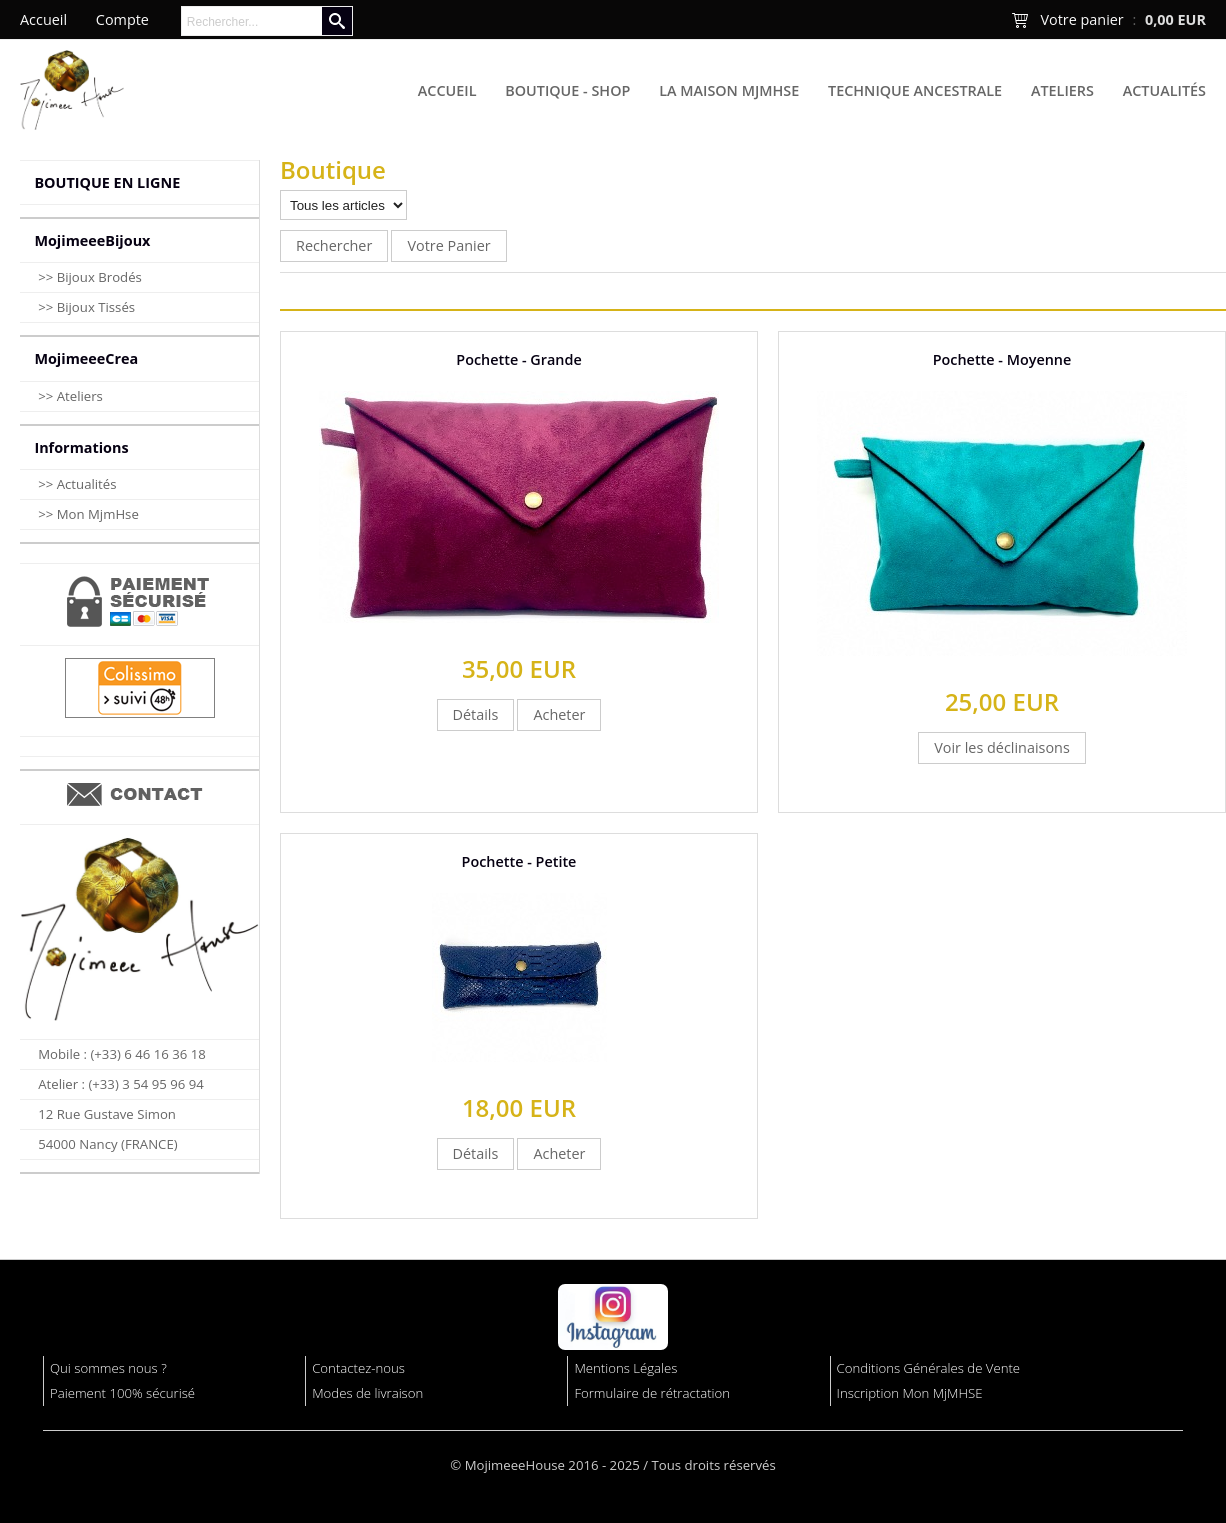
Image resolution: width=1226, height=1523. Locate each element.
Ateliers (1062, 90)
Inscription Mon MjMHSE (910, 1393)
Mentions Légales (625, 1368)
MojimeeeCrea (86, 358)
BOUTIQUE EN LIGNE (107, 182)
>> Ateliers (70, 396)
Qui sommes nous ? (108, 1368)
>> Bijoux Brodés (90, 277)
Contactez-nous (358, 1368)
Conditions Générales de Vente (929, 1368)
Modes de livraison (367, 1393)
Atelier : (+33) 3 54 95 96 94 (121, 1084)
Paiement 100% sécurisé (122, 1393)
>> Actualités (77, 484)
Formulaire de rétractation (652, 1393)
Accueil (447, 90)
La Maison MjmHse (729, 90)
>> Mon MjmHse (88, 514)
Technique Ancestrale (915, 90)
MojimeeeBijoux (92, 240)
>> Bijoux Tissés (86, 307)
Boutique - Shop (567, 90)
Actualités (1164, 90)
